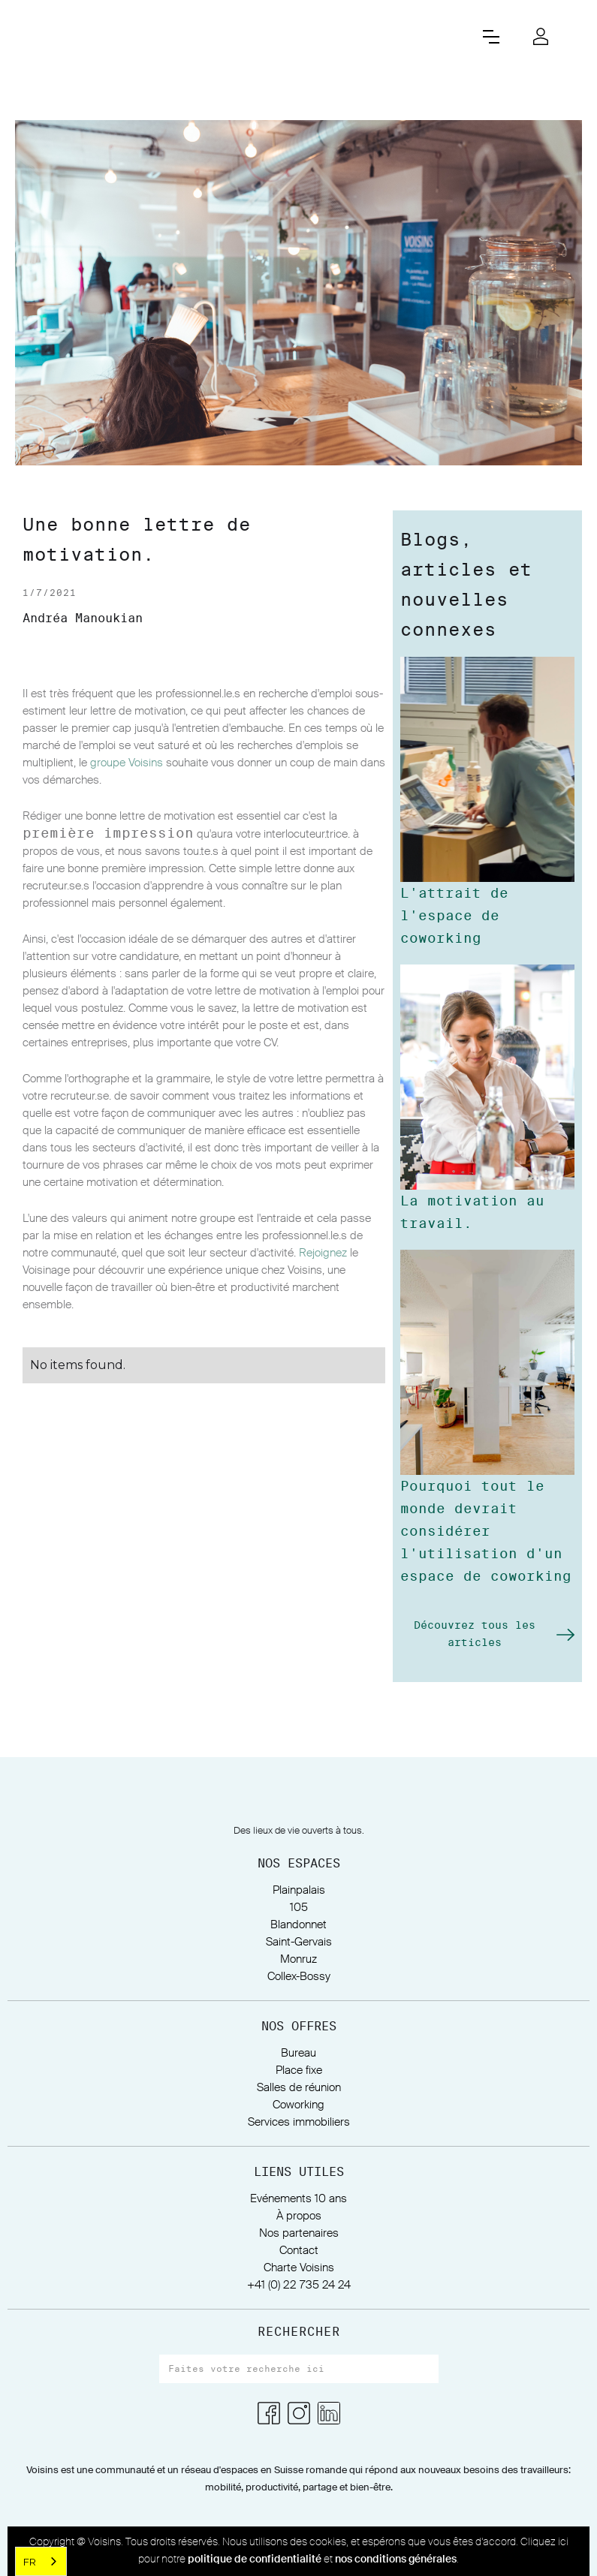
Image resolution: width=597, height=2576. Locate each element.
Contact (298, 2250)
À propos (298, 2216)
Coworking (298, 2105)
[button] (491, 37)
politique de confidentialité (254, 2559)
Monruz (298, 1959)
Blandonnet (298, 1924)
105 (299, 1907)
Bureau (298, 2053)
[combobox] (41, 2561)
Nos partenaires (299, 2233)
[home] (241, 36)
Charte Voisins (299, 2268)
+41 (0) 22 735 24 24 (299, 2285)
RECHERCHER (299, 2332)
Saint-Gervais (299, 1942)
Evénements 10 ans (298, 2198)
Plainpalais (299, 1890)
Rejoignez (323, 1253)
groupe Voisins (126, 763)
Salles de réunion (299, 2087)
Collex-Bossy (298, 1976)
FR (29, 2562)
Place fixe (299, 2070)
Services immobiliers (299, 2122)
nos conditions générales (396, 2559)
